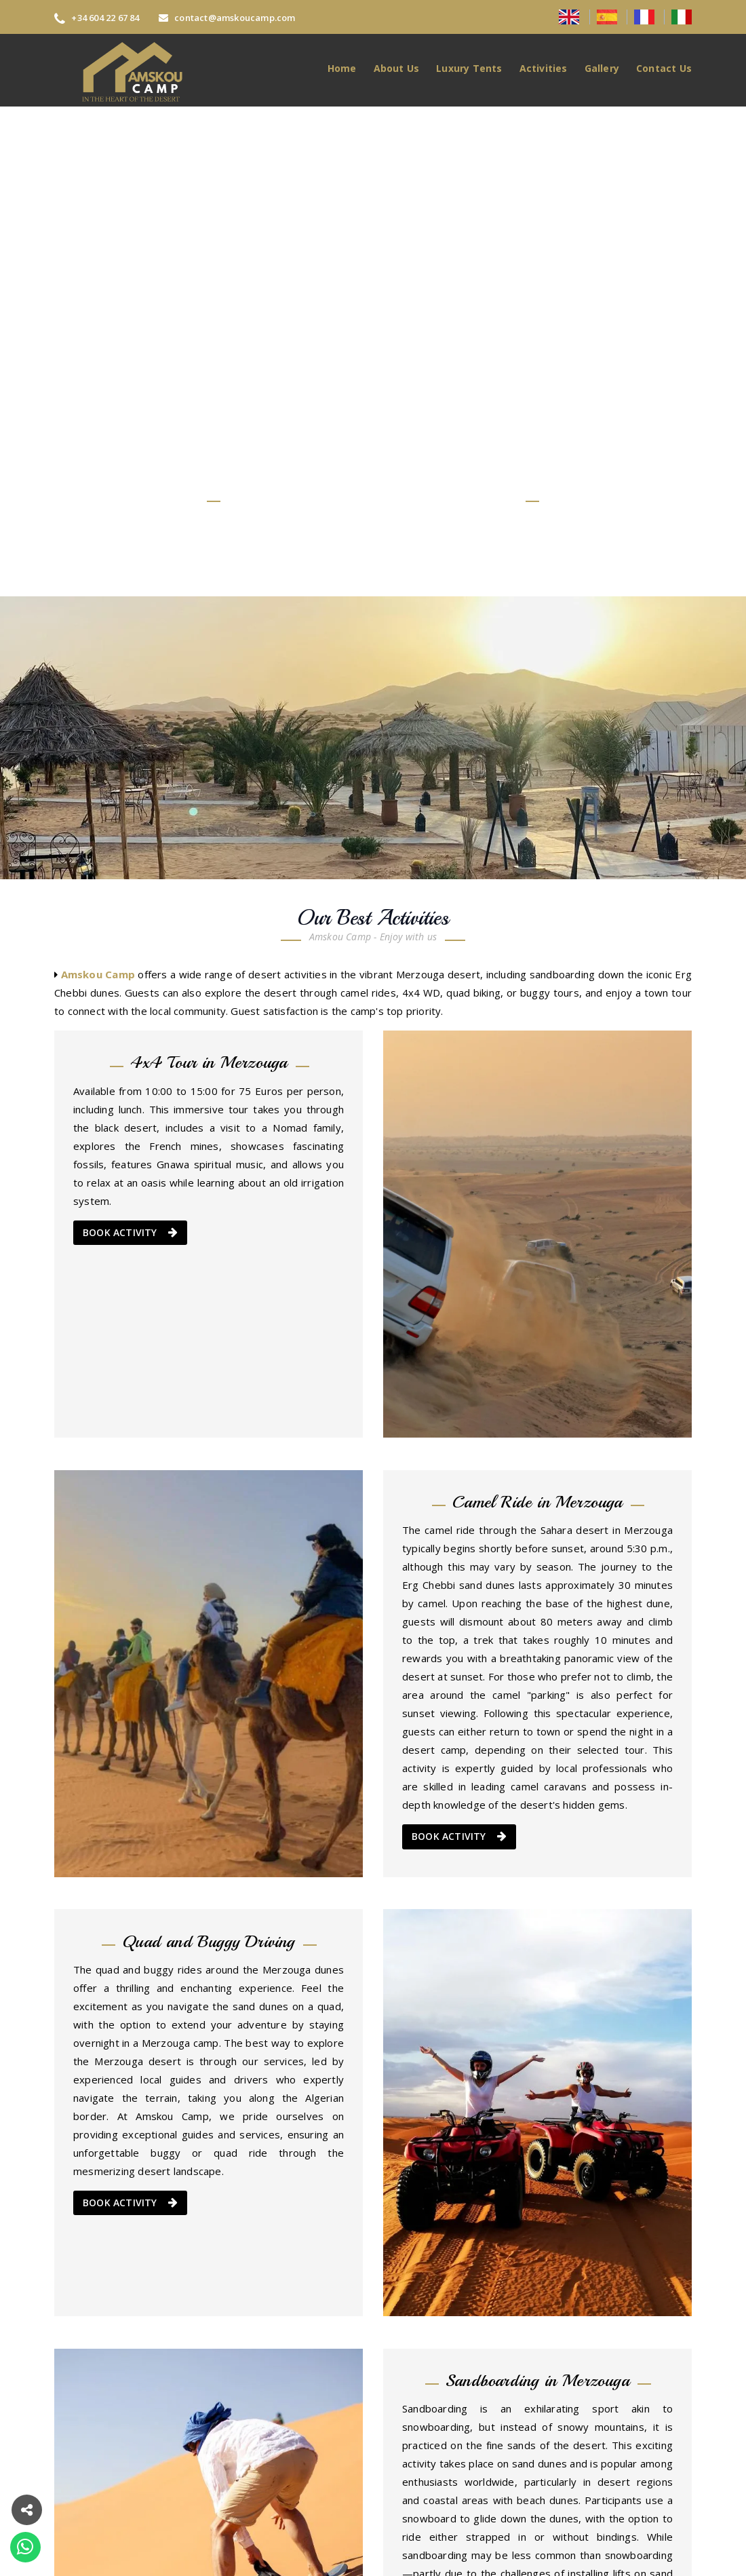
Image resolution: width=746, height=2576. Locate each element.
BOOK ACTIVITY (130, 1232)
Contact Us (664, 68)
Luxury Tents (469, 68)
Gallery (602, 68)
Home (342, 68)
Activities (543, 68)
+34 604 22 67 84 (97, 18)
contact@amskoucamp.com (227, 18)
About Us (397, 68)
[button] (27, 2508)
